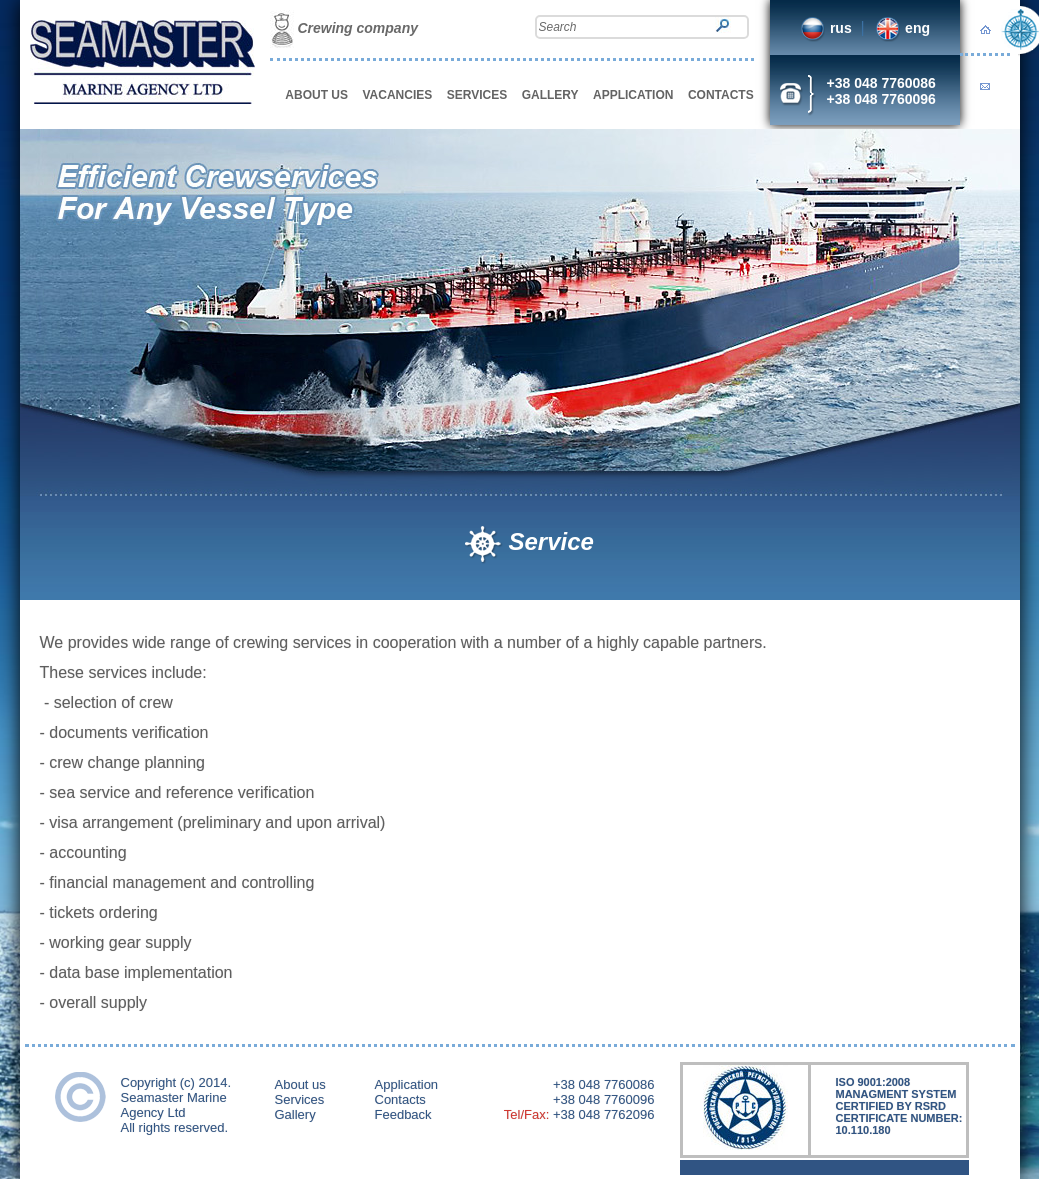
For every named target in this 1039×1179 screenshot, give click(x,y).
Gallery (295, 1114)
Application (407, 1084)
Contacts (400, 1099)
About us (300, 1084)
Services (300, 1099)
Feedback (403, 1114)
